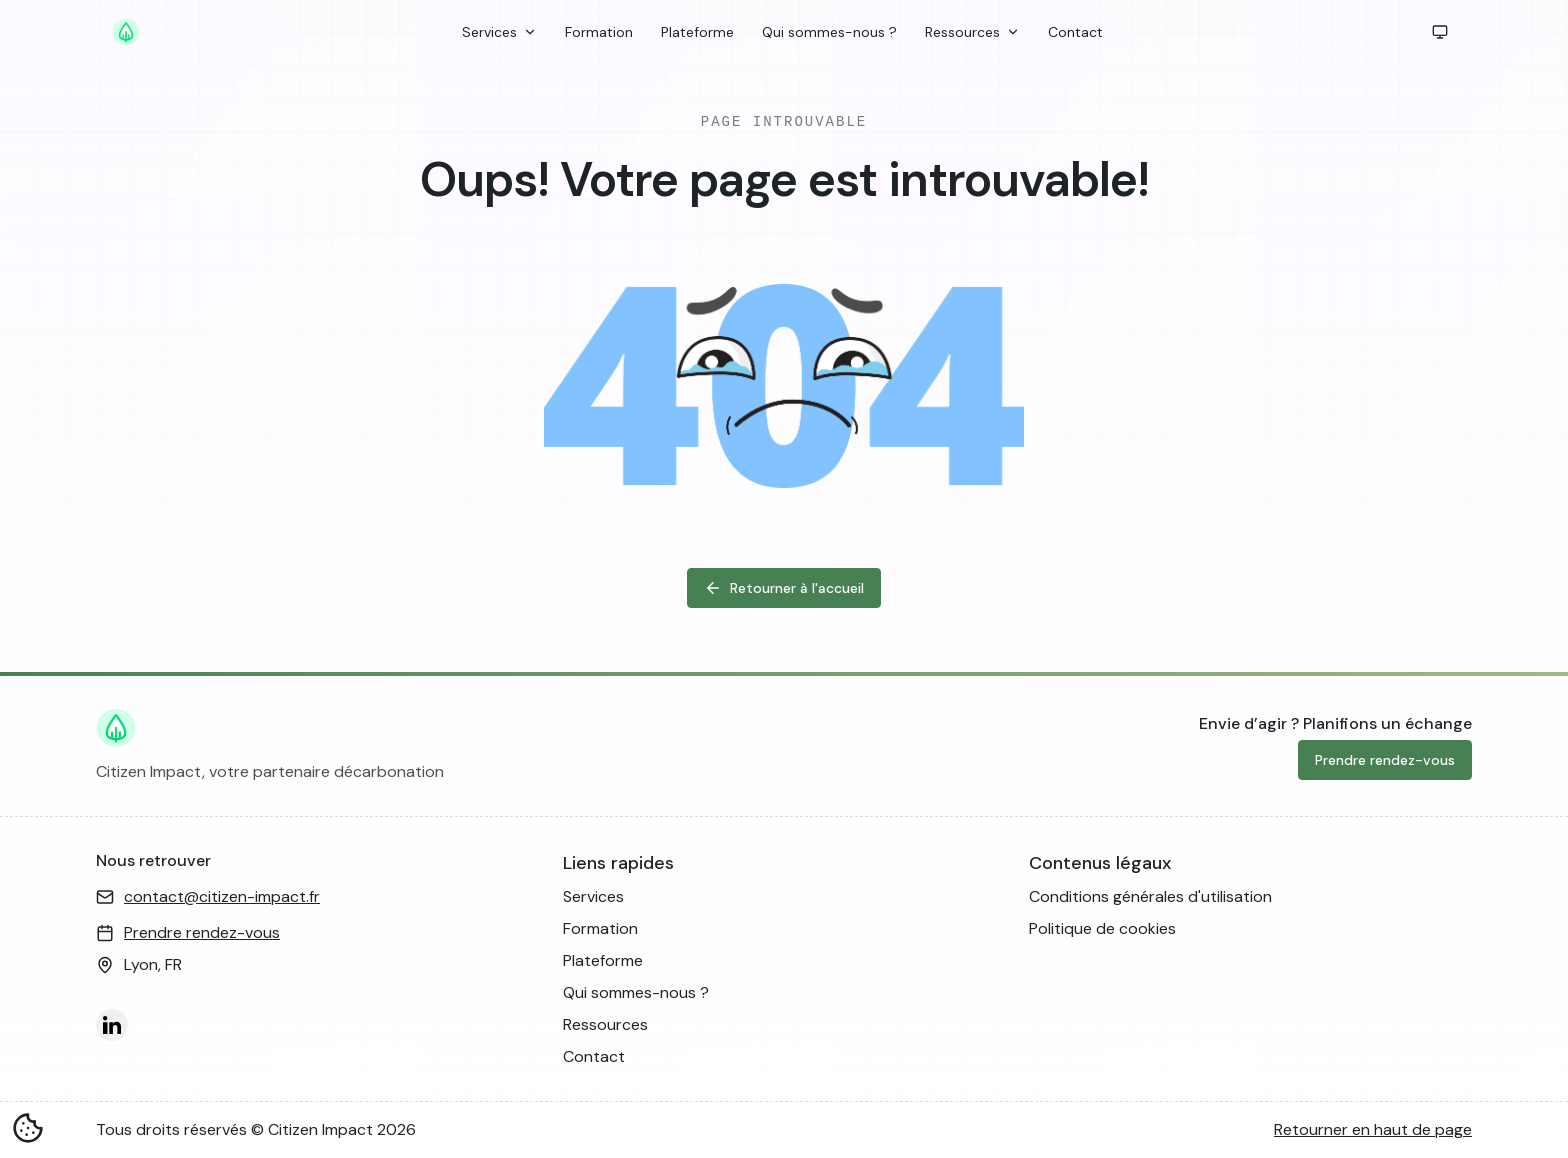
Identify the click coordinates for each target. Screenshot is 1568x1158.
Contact (1075, 32)
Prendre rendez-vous (1385, 760)
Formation (599, 32)
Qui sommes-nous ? (829, 32)
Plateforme (697, 32)
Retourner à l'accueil (784, 588)
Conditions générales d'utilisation (1150, 896)
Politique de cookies (1102, 928)
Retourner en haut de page (1373, 1129)
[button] (1440, 32)
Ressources (972, 32)
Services (499, 32)
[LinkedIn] (112, 1025)
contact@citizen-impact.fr (222, 896)
